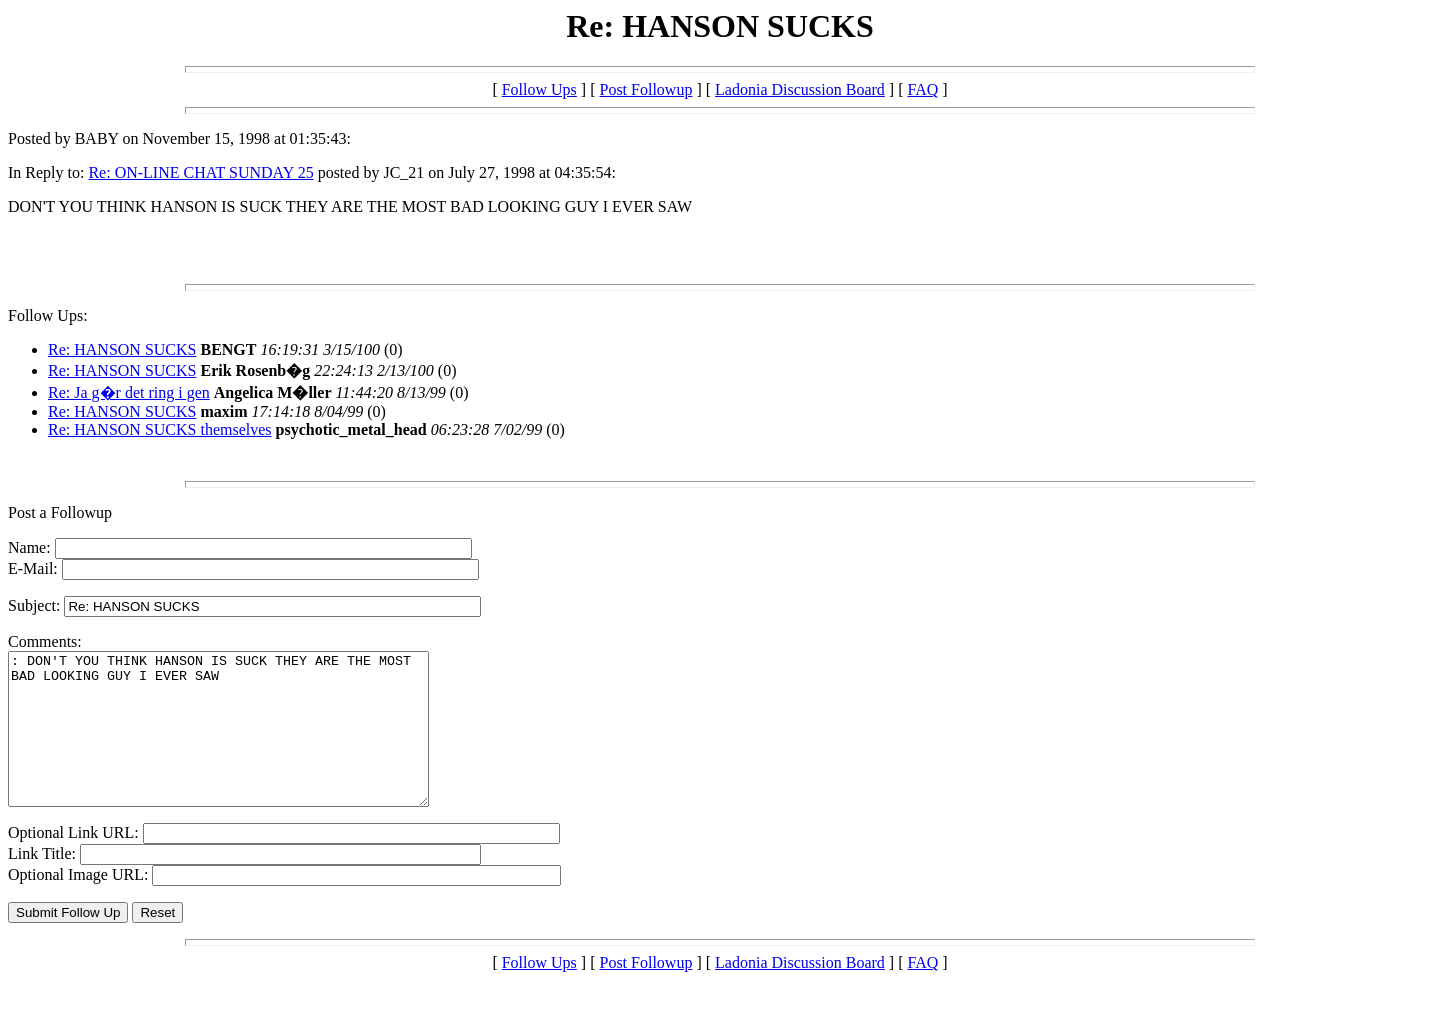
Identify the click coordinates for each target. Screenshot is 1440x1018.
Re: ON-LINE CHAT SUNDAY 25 (200, 172)
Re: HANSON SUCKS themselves (160, 429)
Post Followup (645, 89)
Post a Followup (60, 512)
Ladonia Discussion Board (800, 89)
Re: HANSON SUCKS (122, 349)
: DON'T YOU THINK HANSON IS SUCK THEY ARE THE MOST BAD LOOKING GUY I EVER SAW (243, 744)
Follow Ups (539, 89)
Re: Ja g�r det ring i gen (129, 392)
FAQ (922, 89)
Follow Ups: (48, 315)
